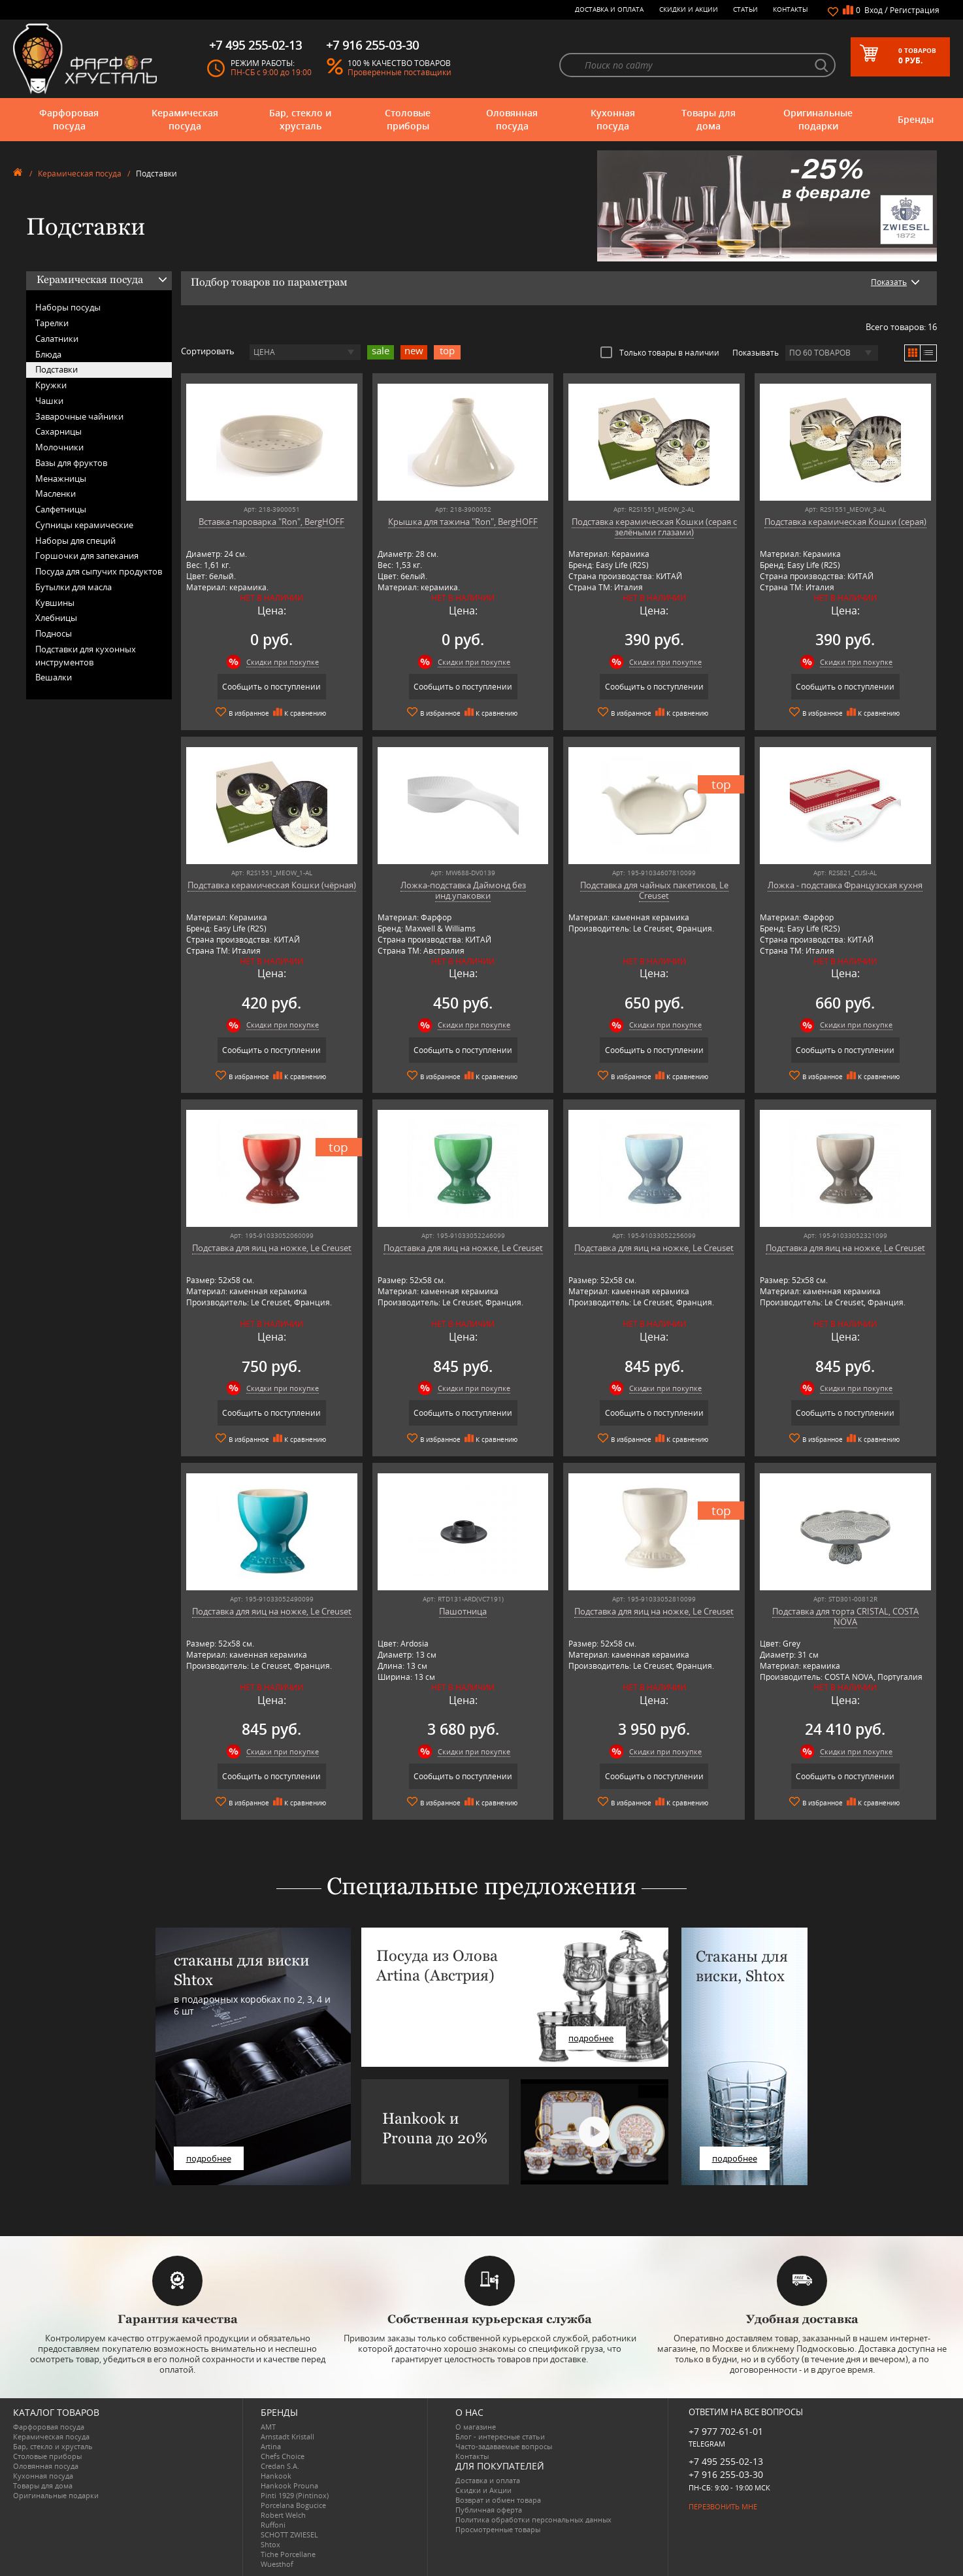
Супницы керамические (84, 525)
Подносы (53, 633)
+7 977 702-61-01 (726, 2431)
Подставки (56, 369)
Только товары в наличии (659, 352)
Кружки (51, 385)
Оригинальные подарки (818, 119)
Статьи (745, 9)
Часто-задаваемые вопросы (503, 2446)
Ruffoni (273, 2525)
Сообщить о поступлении (271, 686)
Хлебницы (56, 618)
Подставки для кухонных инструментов (85, 655)
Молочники (59, 447)
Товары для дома (708, 119)
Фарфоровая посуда (69, 119)
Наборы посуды (68, 307)
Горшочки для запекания (87, 555)
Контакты (790, 9)
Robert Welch (283, 2515)
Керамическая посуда (185, 119)
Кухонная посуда (613, 119)
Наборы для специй (75, 540)
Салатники (56, 338)
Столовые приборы (408, 119)
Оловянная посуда (512, 119)
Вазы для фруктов (71, 463)
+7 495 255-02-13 (726, 2461)
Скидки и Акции (688, 9)
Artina (271, 2446)
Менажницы (60, 478)
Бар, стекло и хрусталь (300, 119)
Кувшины (54, 603)
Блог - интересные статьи (500, 2436)
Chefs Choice (282, 2456)
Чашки (49, 401)
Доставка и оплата (609, 9)
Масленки (55, 493)
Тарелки (52, 323)
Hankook (276, 2476)
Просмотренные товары (497, 2529)
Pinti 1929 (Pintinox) (295, 2495)
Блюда (48, 354)
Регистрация (914, 10)
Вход (873, 10)
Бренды (916, 119)
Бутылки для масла (73, 587)
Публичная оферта (488, 2510)
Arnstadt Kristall (287, 2436)
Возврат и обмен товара (498, 2500)
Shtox (270, 2544)
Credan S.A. (280, 2466)
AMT (268, 2427)
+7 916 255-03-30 (726, 2474)
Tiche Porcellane (288, 2554)
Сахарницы (58, 431)
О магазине (475, 2427)
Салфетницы (60, 509)
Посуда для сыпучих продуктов (98, 571)
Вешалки (53, 677)
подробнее (208, 2158)
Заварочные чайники (79, 416)
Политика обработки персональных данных (533, 2519)
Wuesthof (277, 2564)
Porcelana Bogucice (293, 2505)
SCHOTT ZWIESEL (289, 2534)
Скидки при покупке (282, 662)
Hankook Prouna (289, 2485)
